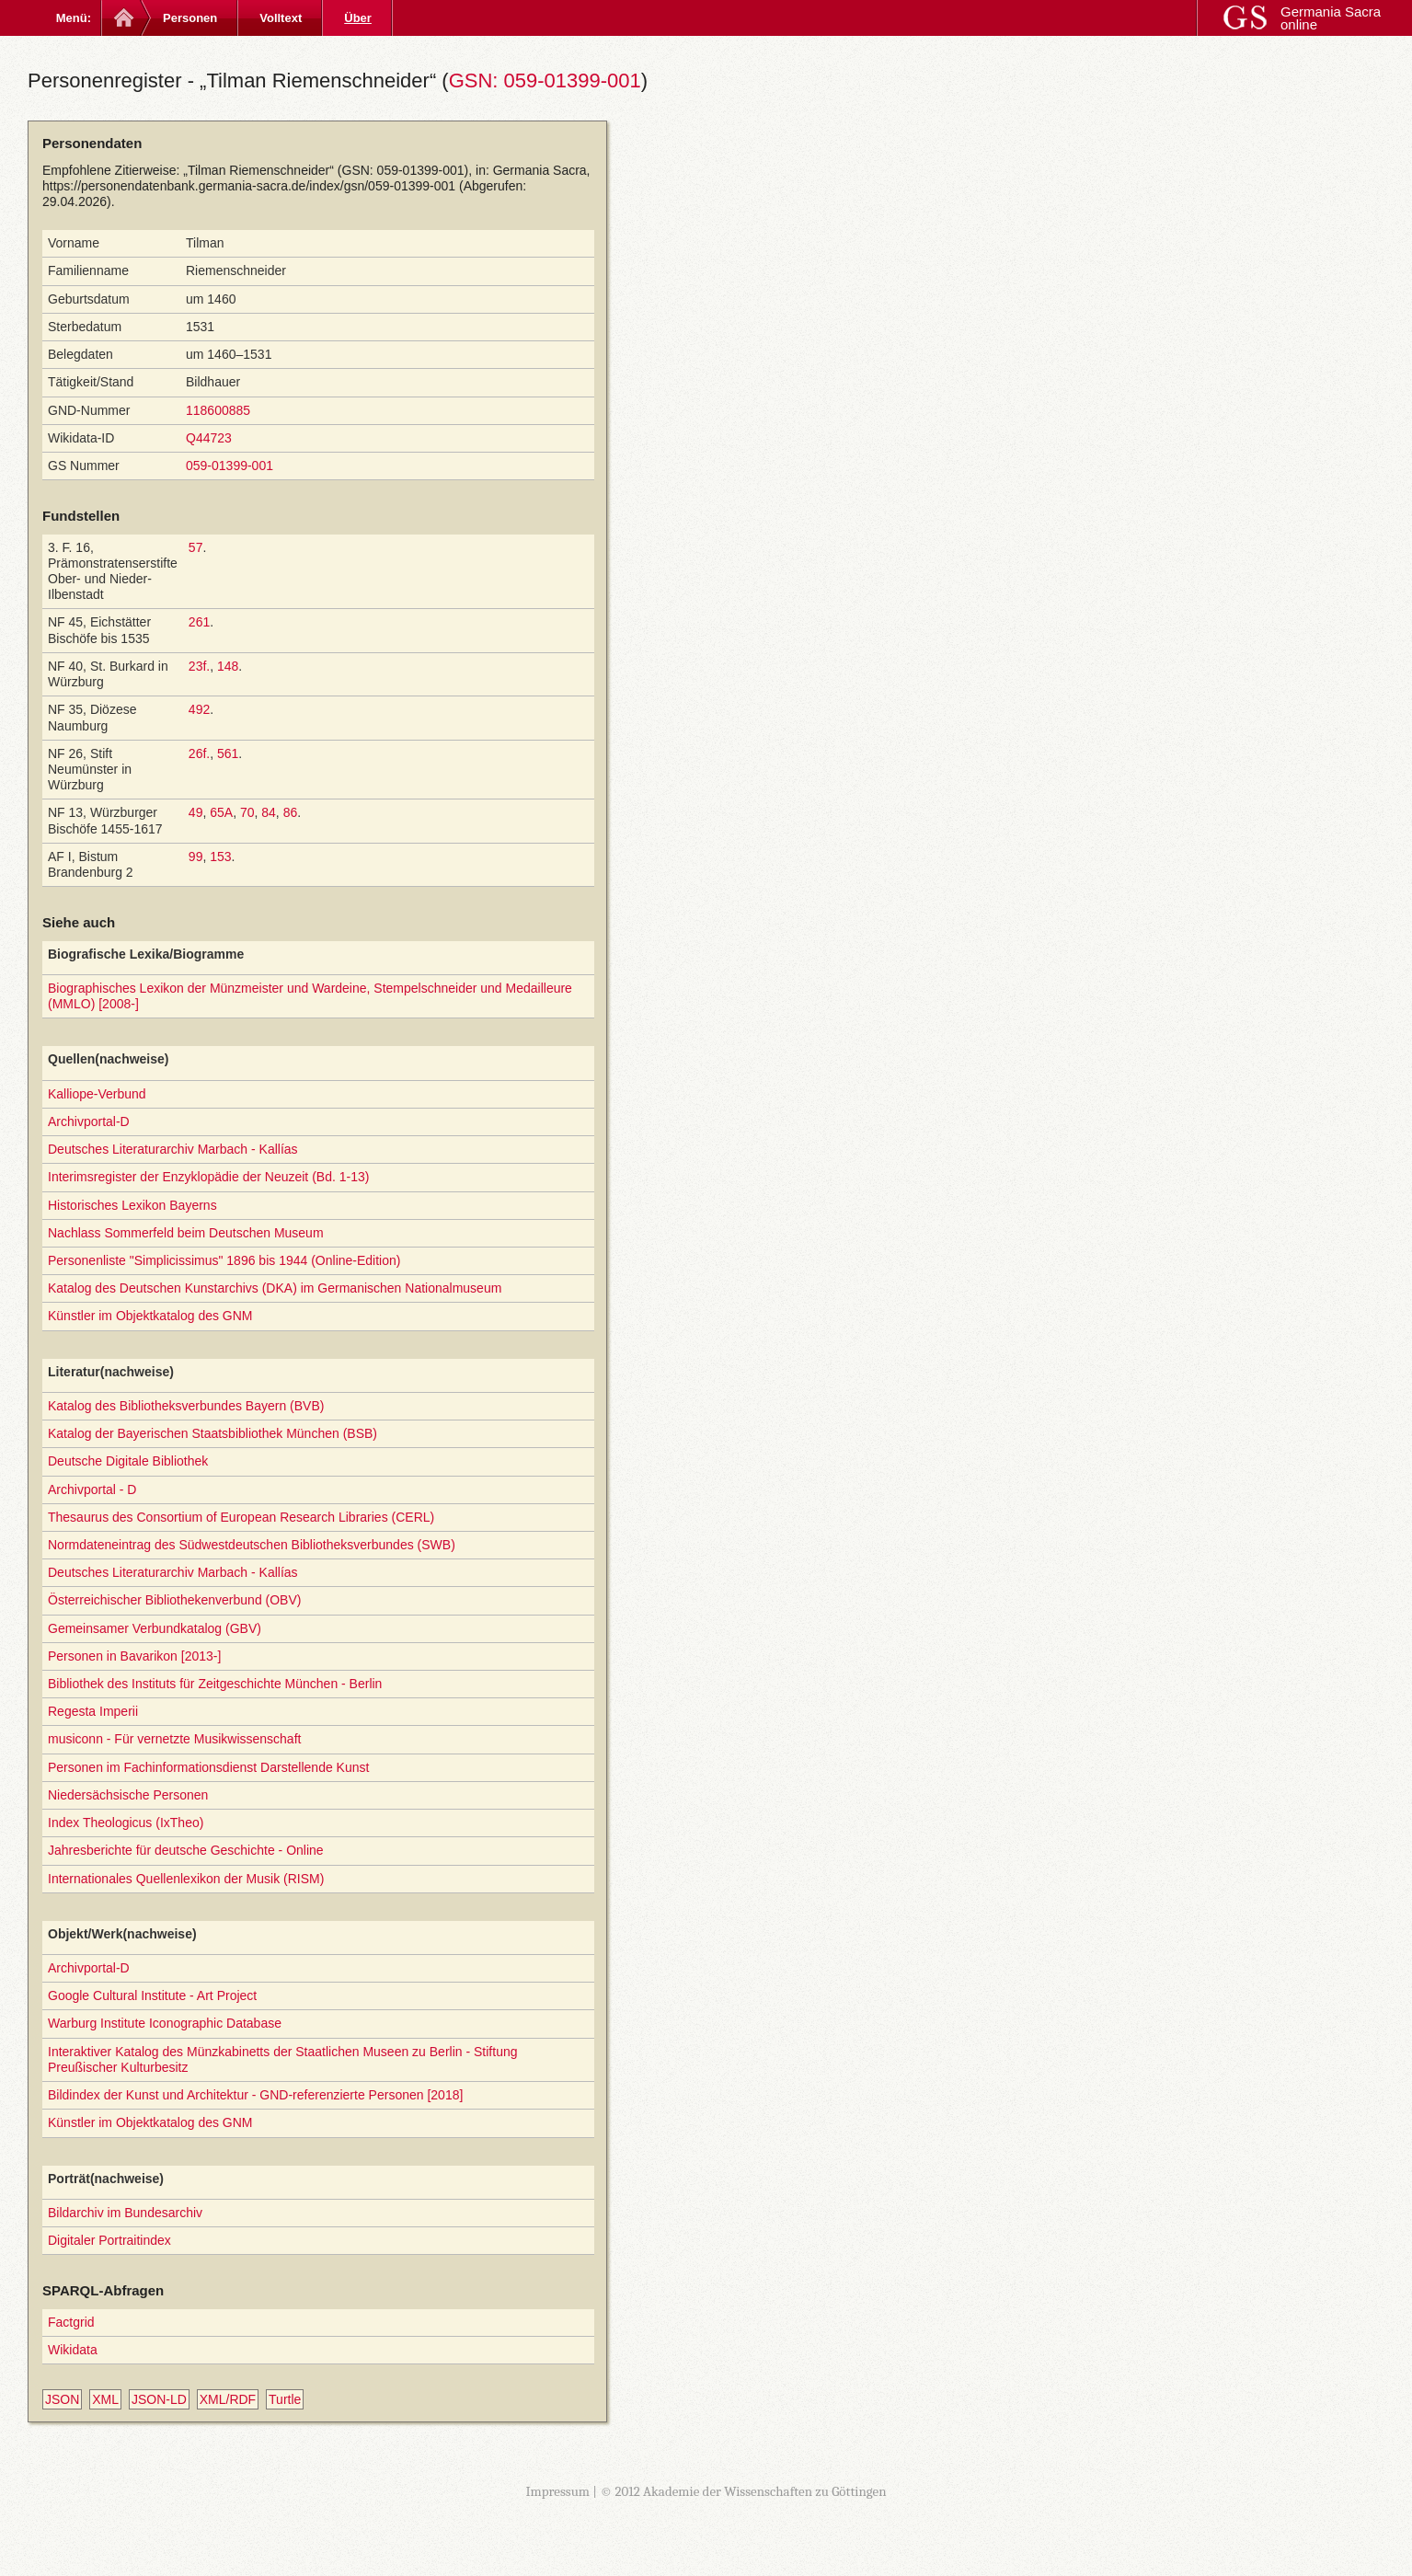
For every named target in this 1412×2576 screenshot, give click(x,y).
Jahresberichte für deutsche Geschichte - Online (186, 1850)
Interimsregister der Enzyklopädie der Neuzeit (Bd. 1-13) (208, 1176)
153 (220, 856)
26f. (199, 753)
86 (290, 812)
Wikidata (73, 2349)
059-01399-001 (229, 465)
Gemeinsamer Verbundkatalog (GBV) (154, 1628)
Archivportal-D (89, 1121)
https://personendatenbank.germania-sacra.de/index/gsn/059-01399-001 (248, 185)
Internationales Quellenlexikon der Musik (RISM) (186, 1878)
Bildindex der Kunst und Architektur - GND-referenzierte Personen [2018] (255, 2094)
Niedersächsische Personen (128, 1795)
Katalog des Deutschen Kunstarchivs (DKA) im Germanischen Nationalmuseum (274, 1288)
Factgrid (71, 2322)
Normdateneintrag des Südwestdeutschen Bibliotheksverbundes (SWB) (251, 1544)
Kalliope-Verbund (97, 1094)
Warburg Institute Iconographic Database (164, 2023)
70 (247, 812)
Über (358, 18)
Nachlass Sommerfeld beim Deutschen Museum (186, 1232)
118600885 (218, 410)
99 (196, 856)
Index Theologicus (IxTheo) (125, 1822)
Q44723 (209, 438)
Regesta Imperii (93, 1711)
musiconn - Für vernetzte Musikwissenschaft (174, 1738)
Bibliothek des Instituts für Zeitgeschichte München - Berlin (215, 1683)
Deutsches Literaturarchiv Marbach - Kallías (173, 1149)
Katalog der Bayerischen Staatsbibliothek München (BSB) (212, 1433)
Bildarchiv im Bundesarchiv (125, 2212)
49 (196, 812)
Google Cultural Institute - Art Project (152, 1995)
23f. (199, 666)
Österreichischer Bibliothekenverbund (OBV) (174, 1600)
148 (227, 666)
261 (199, 622)
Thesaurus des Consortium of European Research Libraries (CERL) (241, 1517)
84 (268, 812)
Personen (190, 18)
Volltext (280, 18)
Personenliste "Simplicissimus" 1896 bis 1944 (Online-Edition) (224, 1260)
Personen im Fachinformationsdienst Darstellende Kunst (208, 1767)
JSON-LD (159, 2399)
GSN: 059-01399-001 (545, 80)
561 (227, 753)
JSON (62, 2399)
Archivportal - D (92, 1489)
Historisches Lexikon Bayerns (132, 1205)
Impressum (557, 2491)
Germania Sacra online (1330, 18)
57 (196, 547)
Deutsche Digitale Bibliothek (128, 1461)
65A (221, 812)
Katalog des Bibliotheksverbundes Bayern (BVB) (186, 1405)
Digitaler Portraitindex (109, 2240)
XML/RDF (228, 2399)
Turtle (285, 2399)
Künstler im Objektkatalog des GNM (150, 1315)
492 (199, 709)
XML (105, 2399)
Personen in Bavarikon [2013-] (134, 1656)
